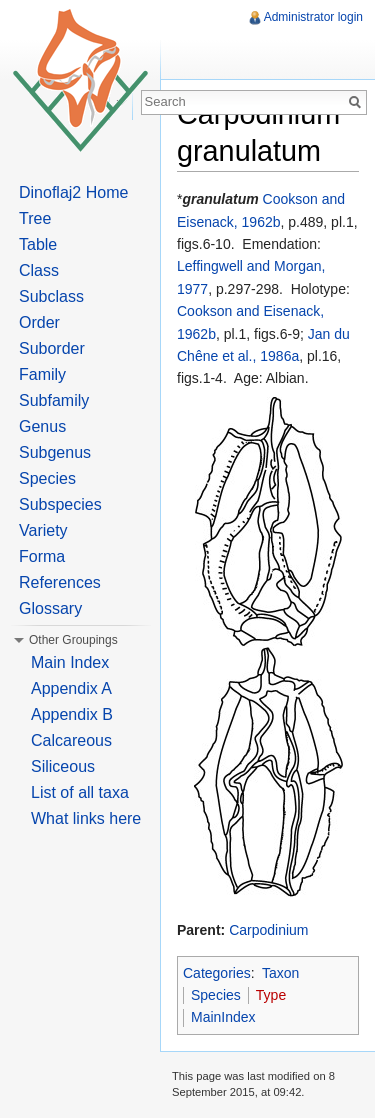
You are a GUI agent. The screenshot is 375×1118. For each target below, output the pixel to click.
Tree (35, 218)
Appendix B (72, 714)
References (60, 582)
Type (271, 995)
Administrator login (313, 17)
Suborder (52, 348)
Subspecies (60, 504)
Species (216, 995)
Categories (217, 973)
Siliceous (63, 766)
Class (39, 270)
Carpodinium (268, 930)
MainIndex (223, 1017)
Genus (42, 426)
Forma (42, 556)
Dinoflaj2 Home (73, 192)
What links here (86, 818)
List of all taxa (80, 792)
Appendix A (71, 688)
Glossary (50, 608)
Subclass (51, 296)
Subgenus (55, 452)
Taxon (280, 973)
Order (39, 322)
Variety (43, 530)
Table (38, 244)
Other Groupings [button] (73, 640)
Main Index (70, 662)
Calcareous (71, 740)
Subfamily (54, 400)
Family (42, 374)
